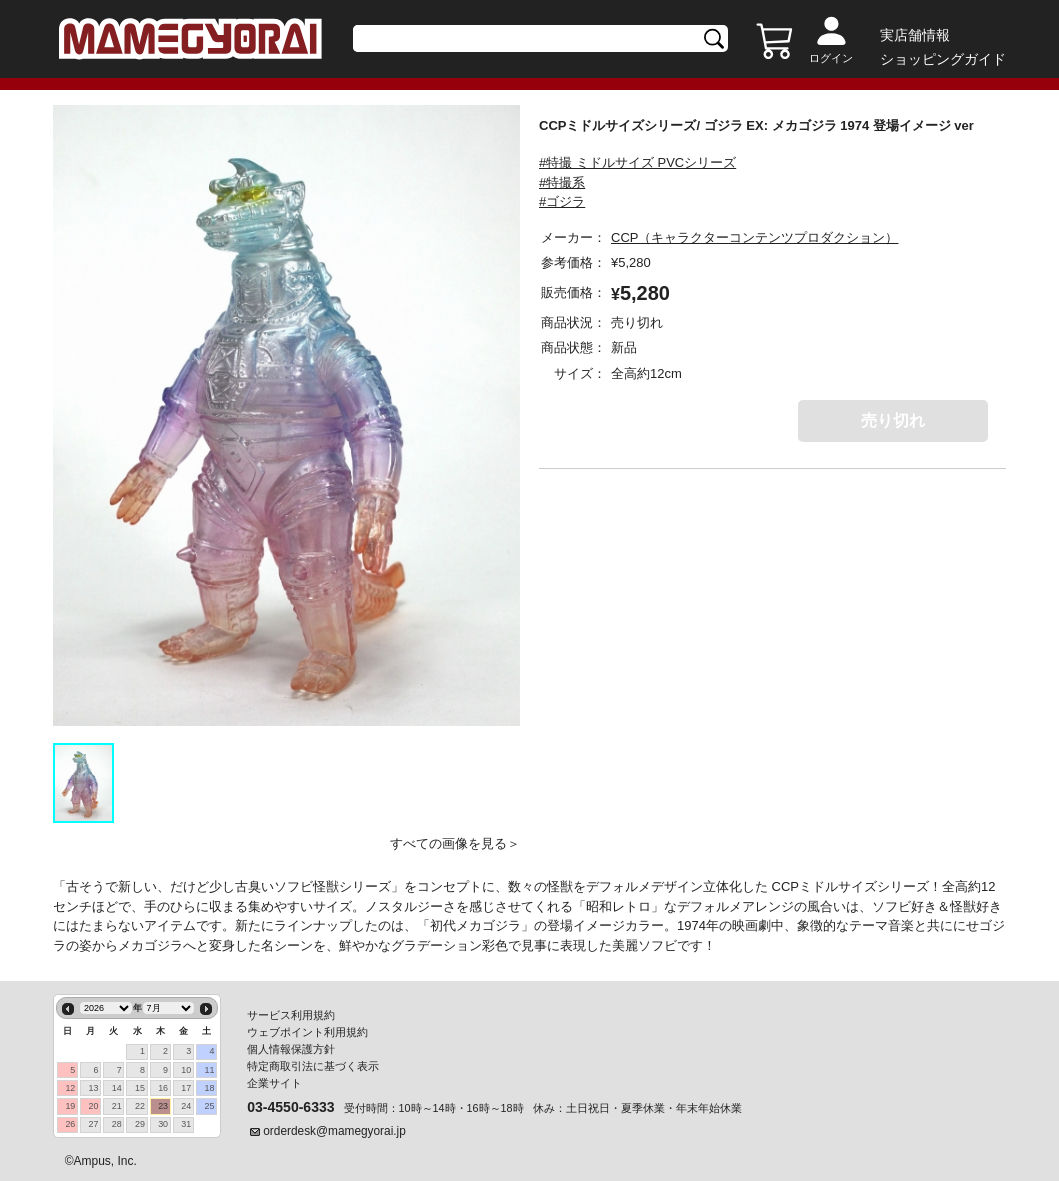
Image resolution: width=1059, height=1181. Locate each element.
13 (94, 1088)
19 (70, 1106)
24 (186, 1106)
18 (210, 1088)
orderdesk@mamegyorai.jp (334, 1131)
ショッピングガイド (943, 59)
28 (117, 1124)
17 (186, 1088)
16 (163, 1088)
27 (94, 1124)
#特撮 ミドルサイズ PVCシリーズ (637, 162)
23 (163, 1106)
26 (70, 1124)
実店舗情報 (915, 35)
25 (210, 1106)
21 (117, 1106)
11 (210, 1070)
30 (163, 1124)
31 (186, 1124)
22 (140, 1106)
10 (186, 1070)
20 (94, 1106)
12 (70, 1088)
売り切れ (893, 420)
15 (140, 1088)
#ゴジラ (562, 201)
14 (117, 1088)
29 (140, 1124)
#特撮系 (562, 182)
